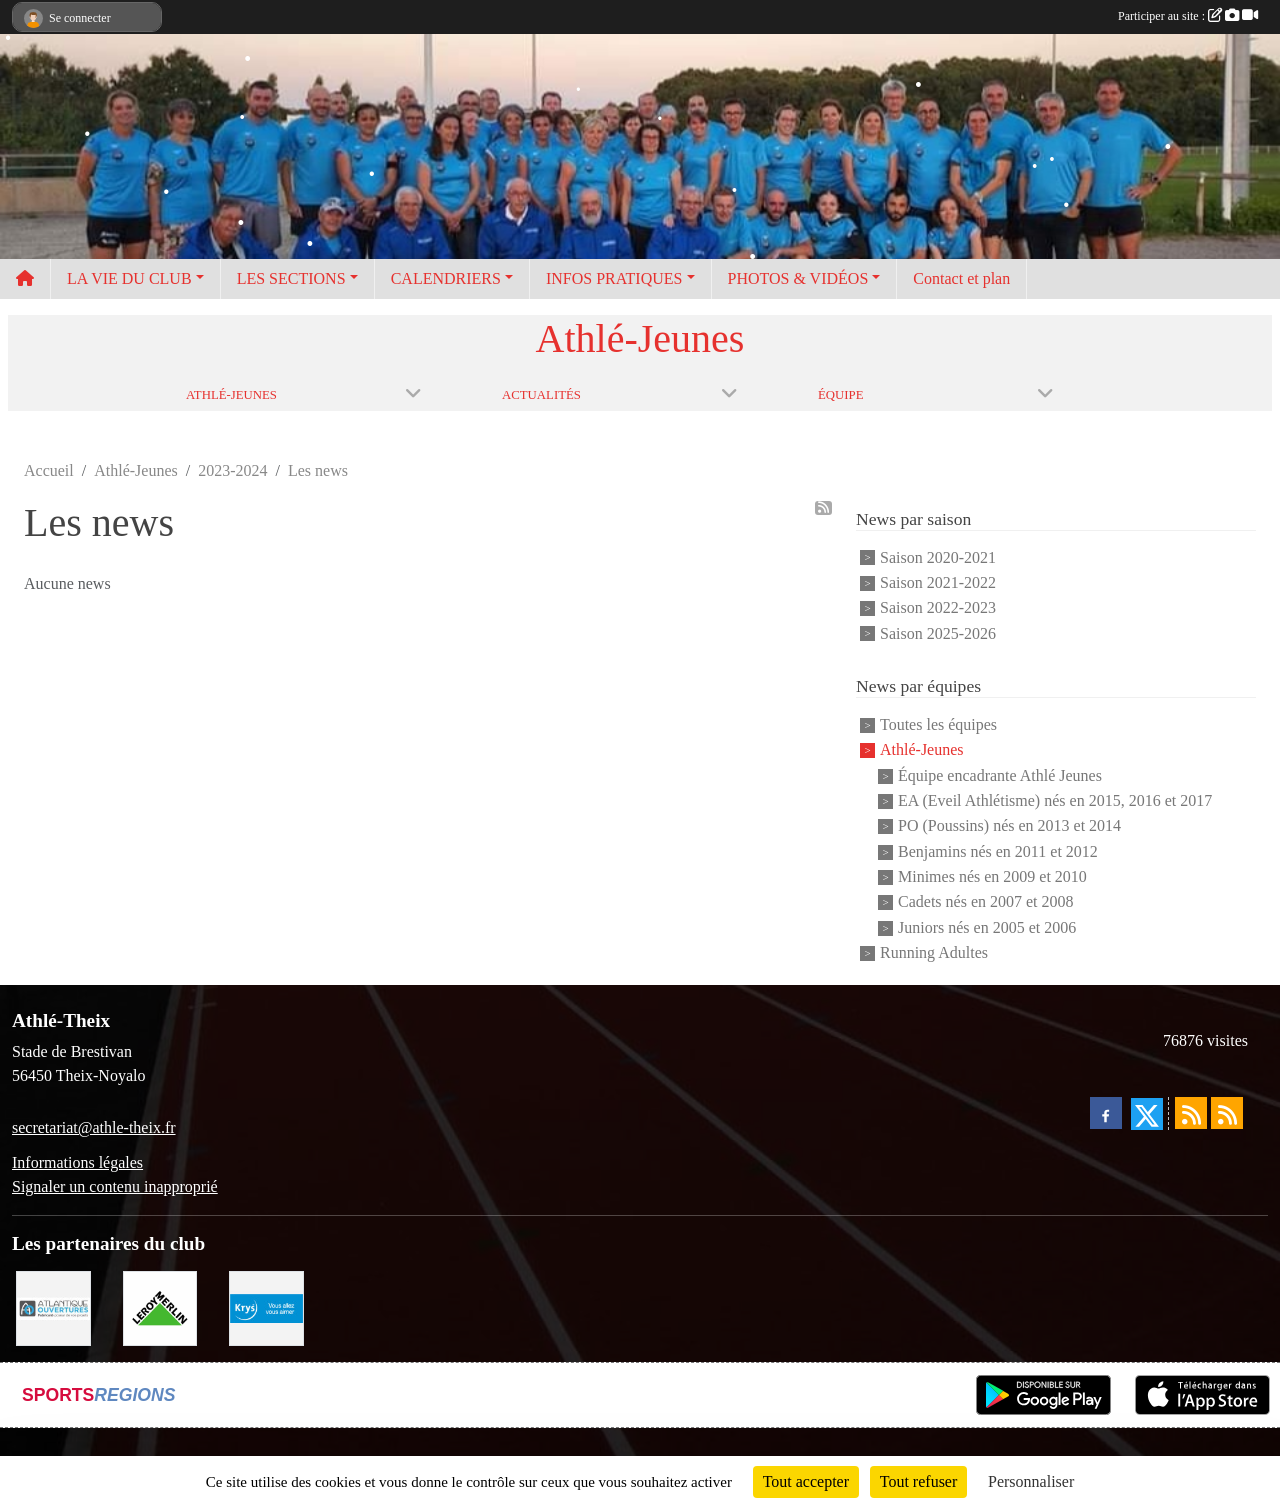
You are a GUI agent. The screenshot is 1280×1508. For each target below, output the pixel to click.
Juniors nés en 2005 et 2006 (987, 927)
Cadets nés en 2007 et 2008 (986, 902)
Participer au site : (1188, 16)
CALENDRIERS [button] (446, 278)
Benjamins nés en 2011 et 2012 (998, 851)
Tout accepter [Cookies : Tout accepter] (806, 1481)
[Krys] (266, 1306)
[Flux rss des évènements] (1227, 1113)
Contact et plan (961, 278)
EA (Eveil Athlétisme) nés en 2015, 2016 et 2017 (1055, 800)
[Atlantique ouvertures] (53, 1306)
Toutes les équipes (938, 724)
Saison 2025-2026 (938, 633)
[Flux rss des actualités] (1191, 1113)
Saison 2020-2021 (938, 557)
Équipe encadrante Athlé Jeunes (1000, 775)
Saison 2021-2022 (938, 582)
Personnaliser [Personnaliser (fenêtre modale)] (1031, 1481)
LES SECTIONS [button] (291, 278)
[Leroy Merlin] (160, 1306)
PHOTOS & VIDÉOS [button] (798, 278)
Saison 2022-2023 (938, 608)
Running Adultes (934, 952)
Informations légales (77, 1162)
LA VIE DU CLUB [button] (129, 278)
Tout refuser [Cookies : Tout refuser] (919, 1481)
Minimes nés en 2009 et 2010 (992, 876)
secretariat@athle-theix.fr (94, 1127)
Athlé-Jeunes (922, 750)
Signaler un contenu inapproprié (115, 1186)
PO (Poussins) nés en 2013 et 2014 (1009, 826)
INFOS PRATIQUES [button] (614, 278)
